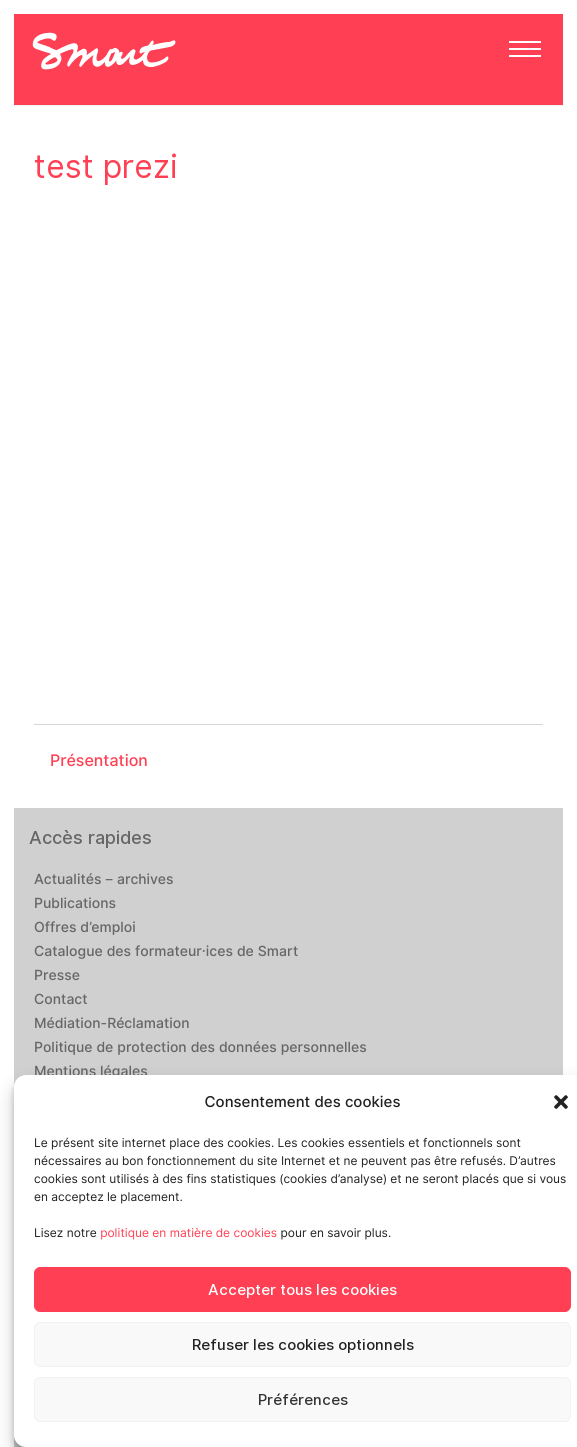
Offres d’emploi (85, 928)
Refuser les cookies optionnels (303, 1345)
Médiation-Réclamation (112, 1024)
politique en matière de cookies (188, 1232)
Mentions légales (91, 1072)
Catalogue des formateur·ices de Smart (166, 952)
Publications (75, 904)
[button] (561, 1102)
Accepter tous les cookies (302, 1290)
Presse (57, 976)
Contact (61, 1000)
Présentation (99, 760)
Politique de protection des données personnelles (200, 1048)
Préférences (303, 1400)
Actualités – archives (104, 880)
